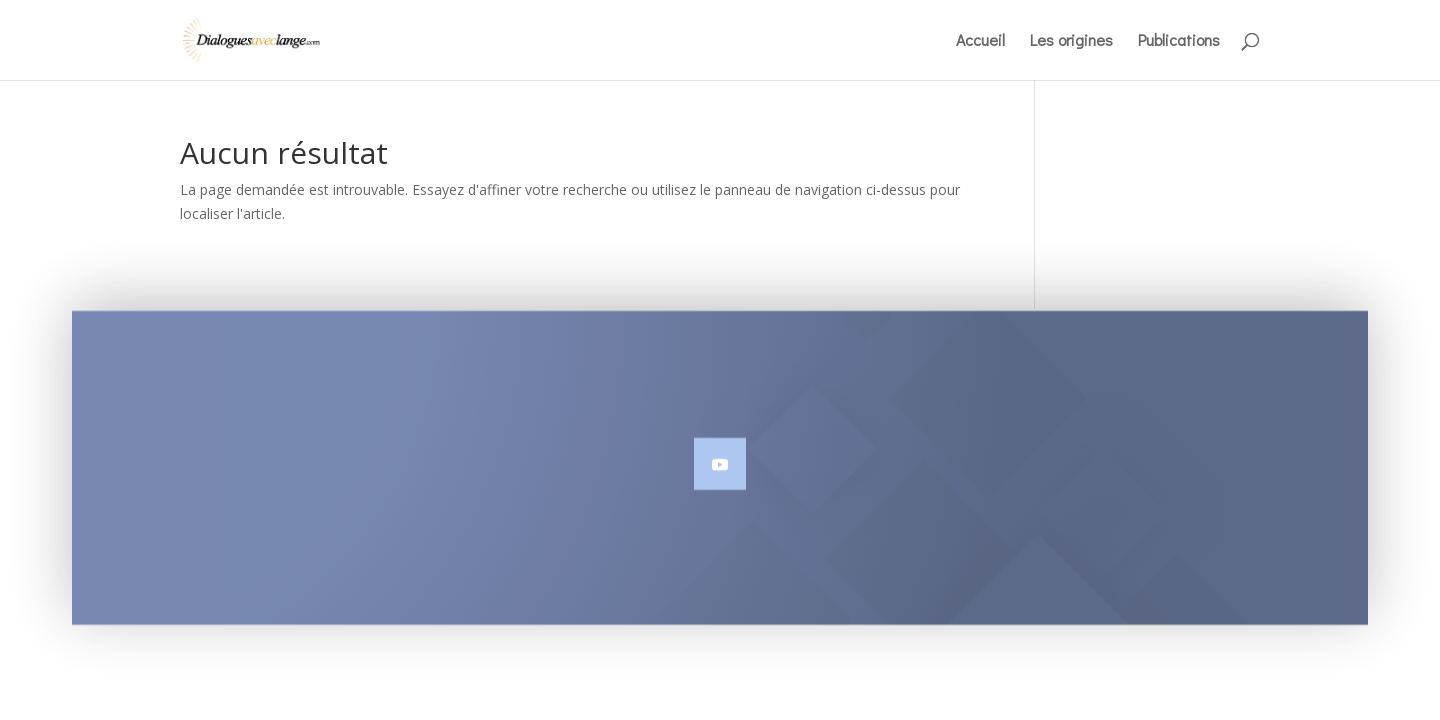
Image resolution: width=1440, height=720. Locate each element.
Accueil (980, 41)
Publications (1179, 41)
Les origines (1071, 41)
